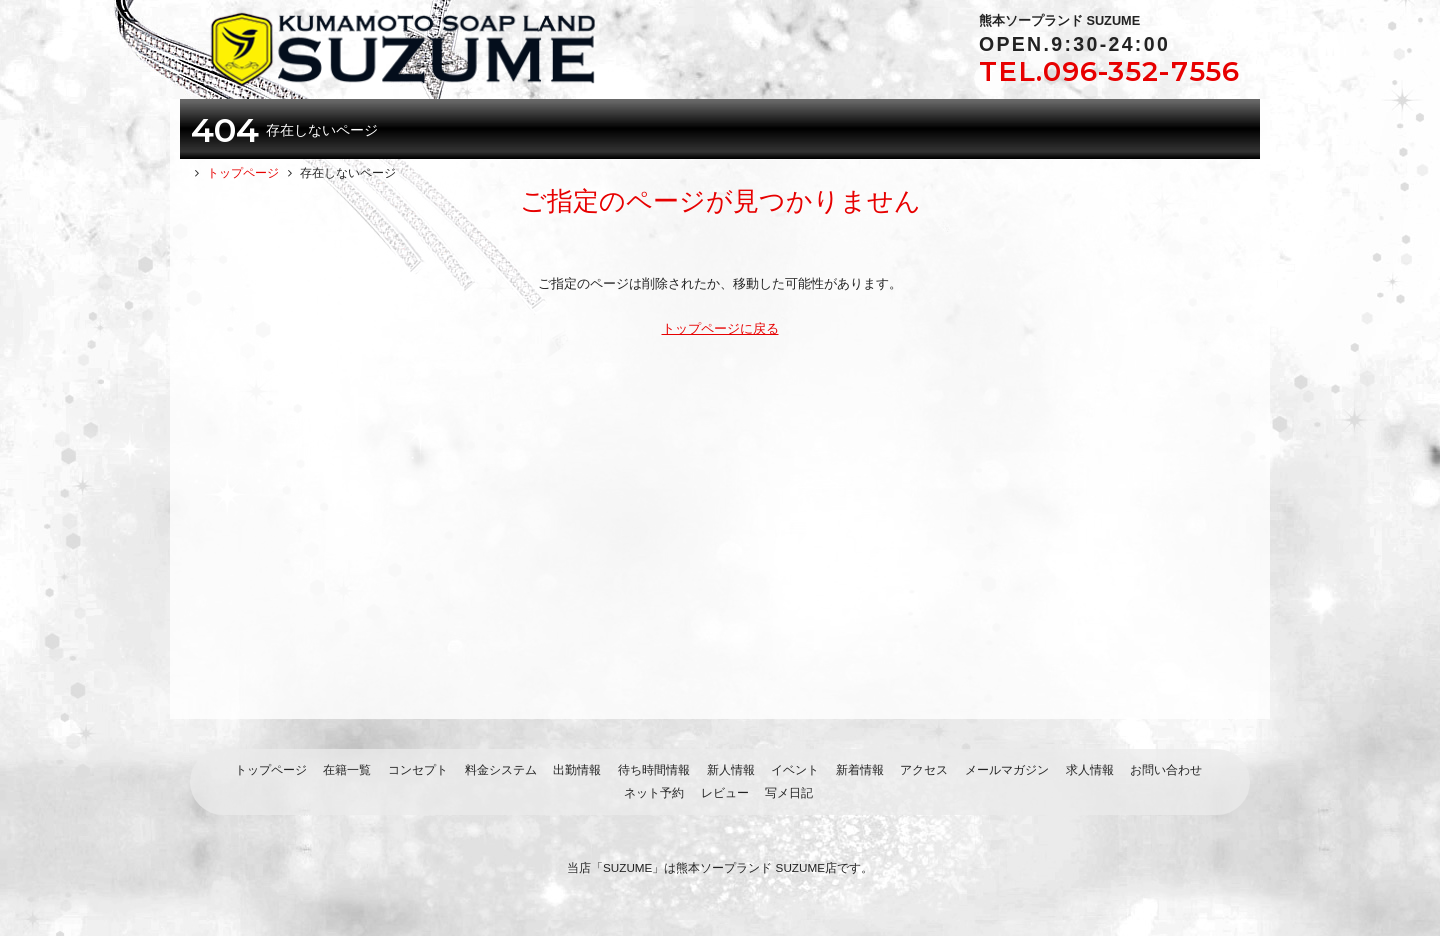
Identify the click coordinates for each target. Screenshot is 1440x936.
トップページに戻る (720, 328)
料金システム (501, 769)
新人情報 (731, 769)
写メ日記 (789, 792)
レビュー (725, 792)
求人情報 (1090, 769)
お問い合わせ (1166, 769)
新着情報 (860, 769)
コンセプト (418, 769)
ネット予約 (654, 792)
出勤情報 (577, 769)
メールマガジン (1007, 769)
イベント (795, 769)
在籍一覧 (347, 769)
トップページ (271, 769)
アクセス (924, 769)
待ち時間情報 (654, 769)
